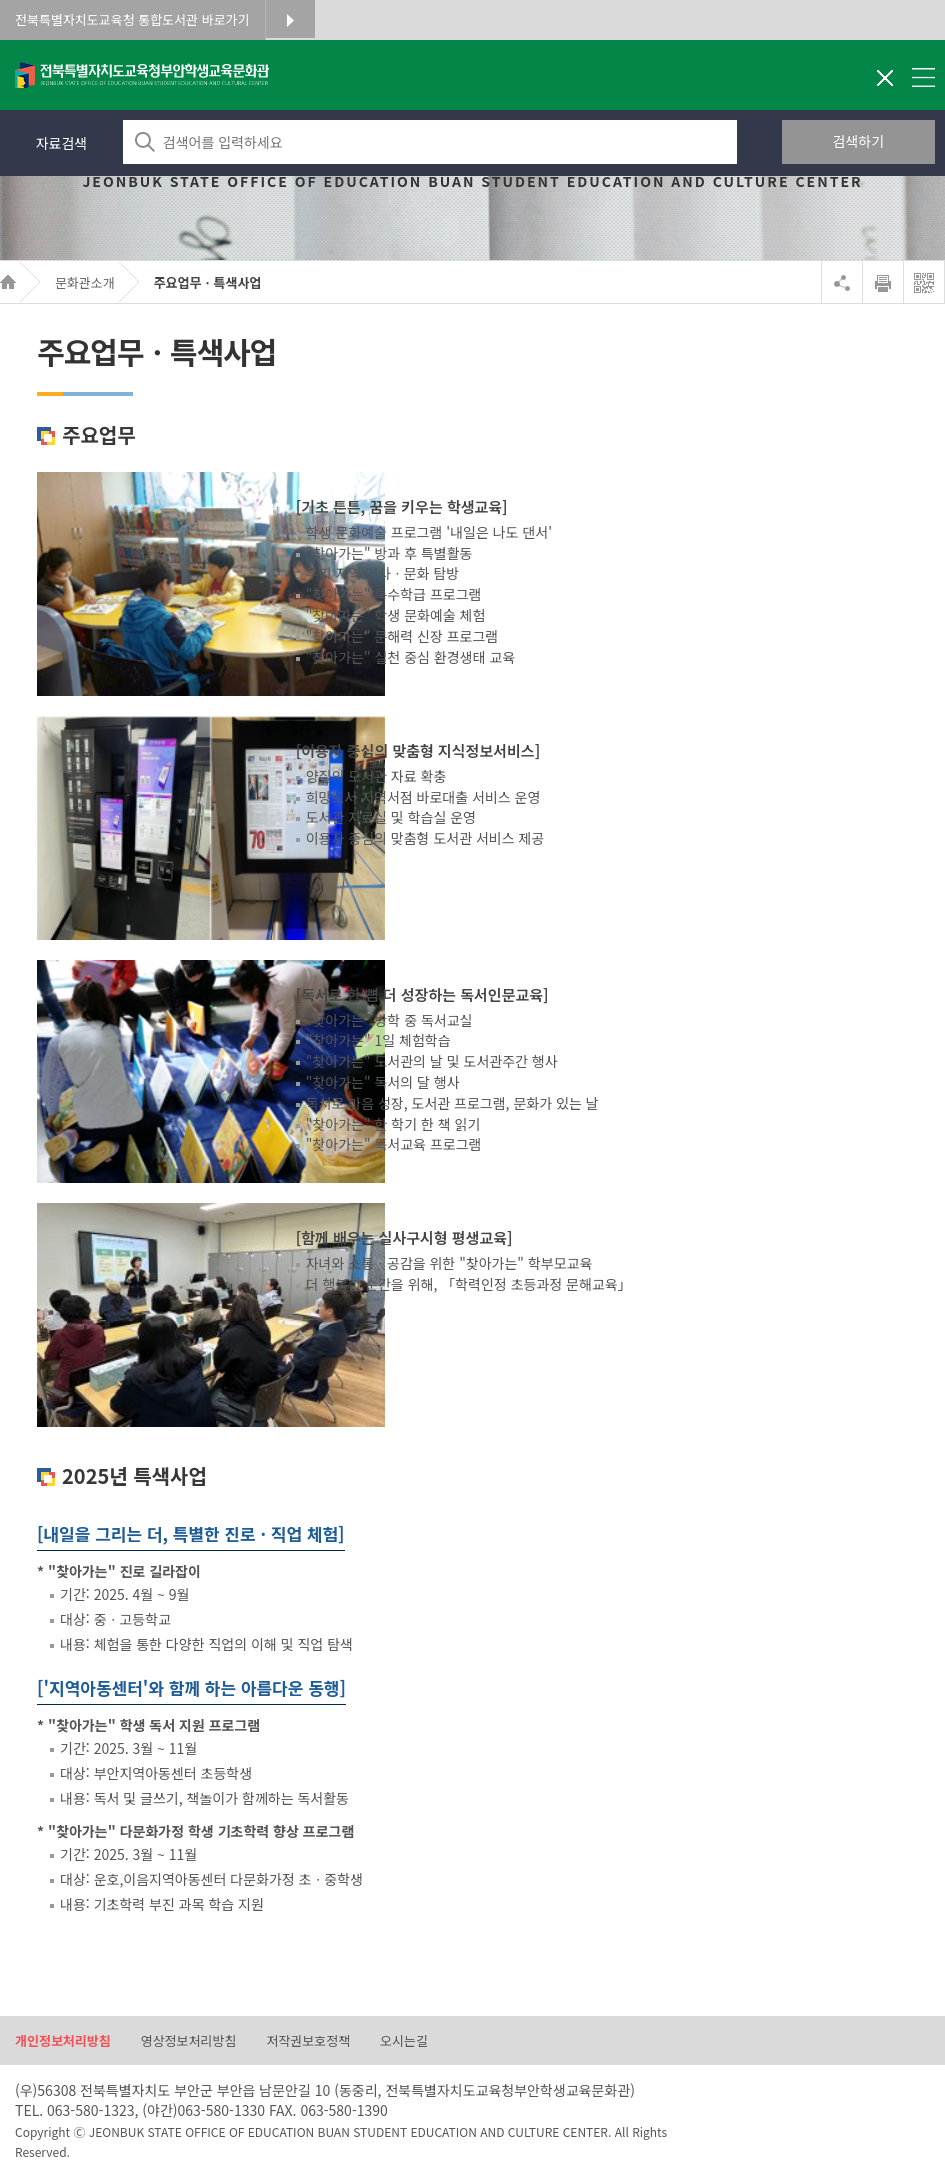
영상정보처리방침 (189, 2041)
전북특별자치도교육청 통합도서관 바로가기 (132, 19)
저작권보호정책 (308, 2041)
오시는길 (404, 2041)
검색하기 (859, 141)
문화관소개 (85, 282)
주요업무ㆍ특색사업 (208, 282)
